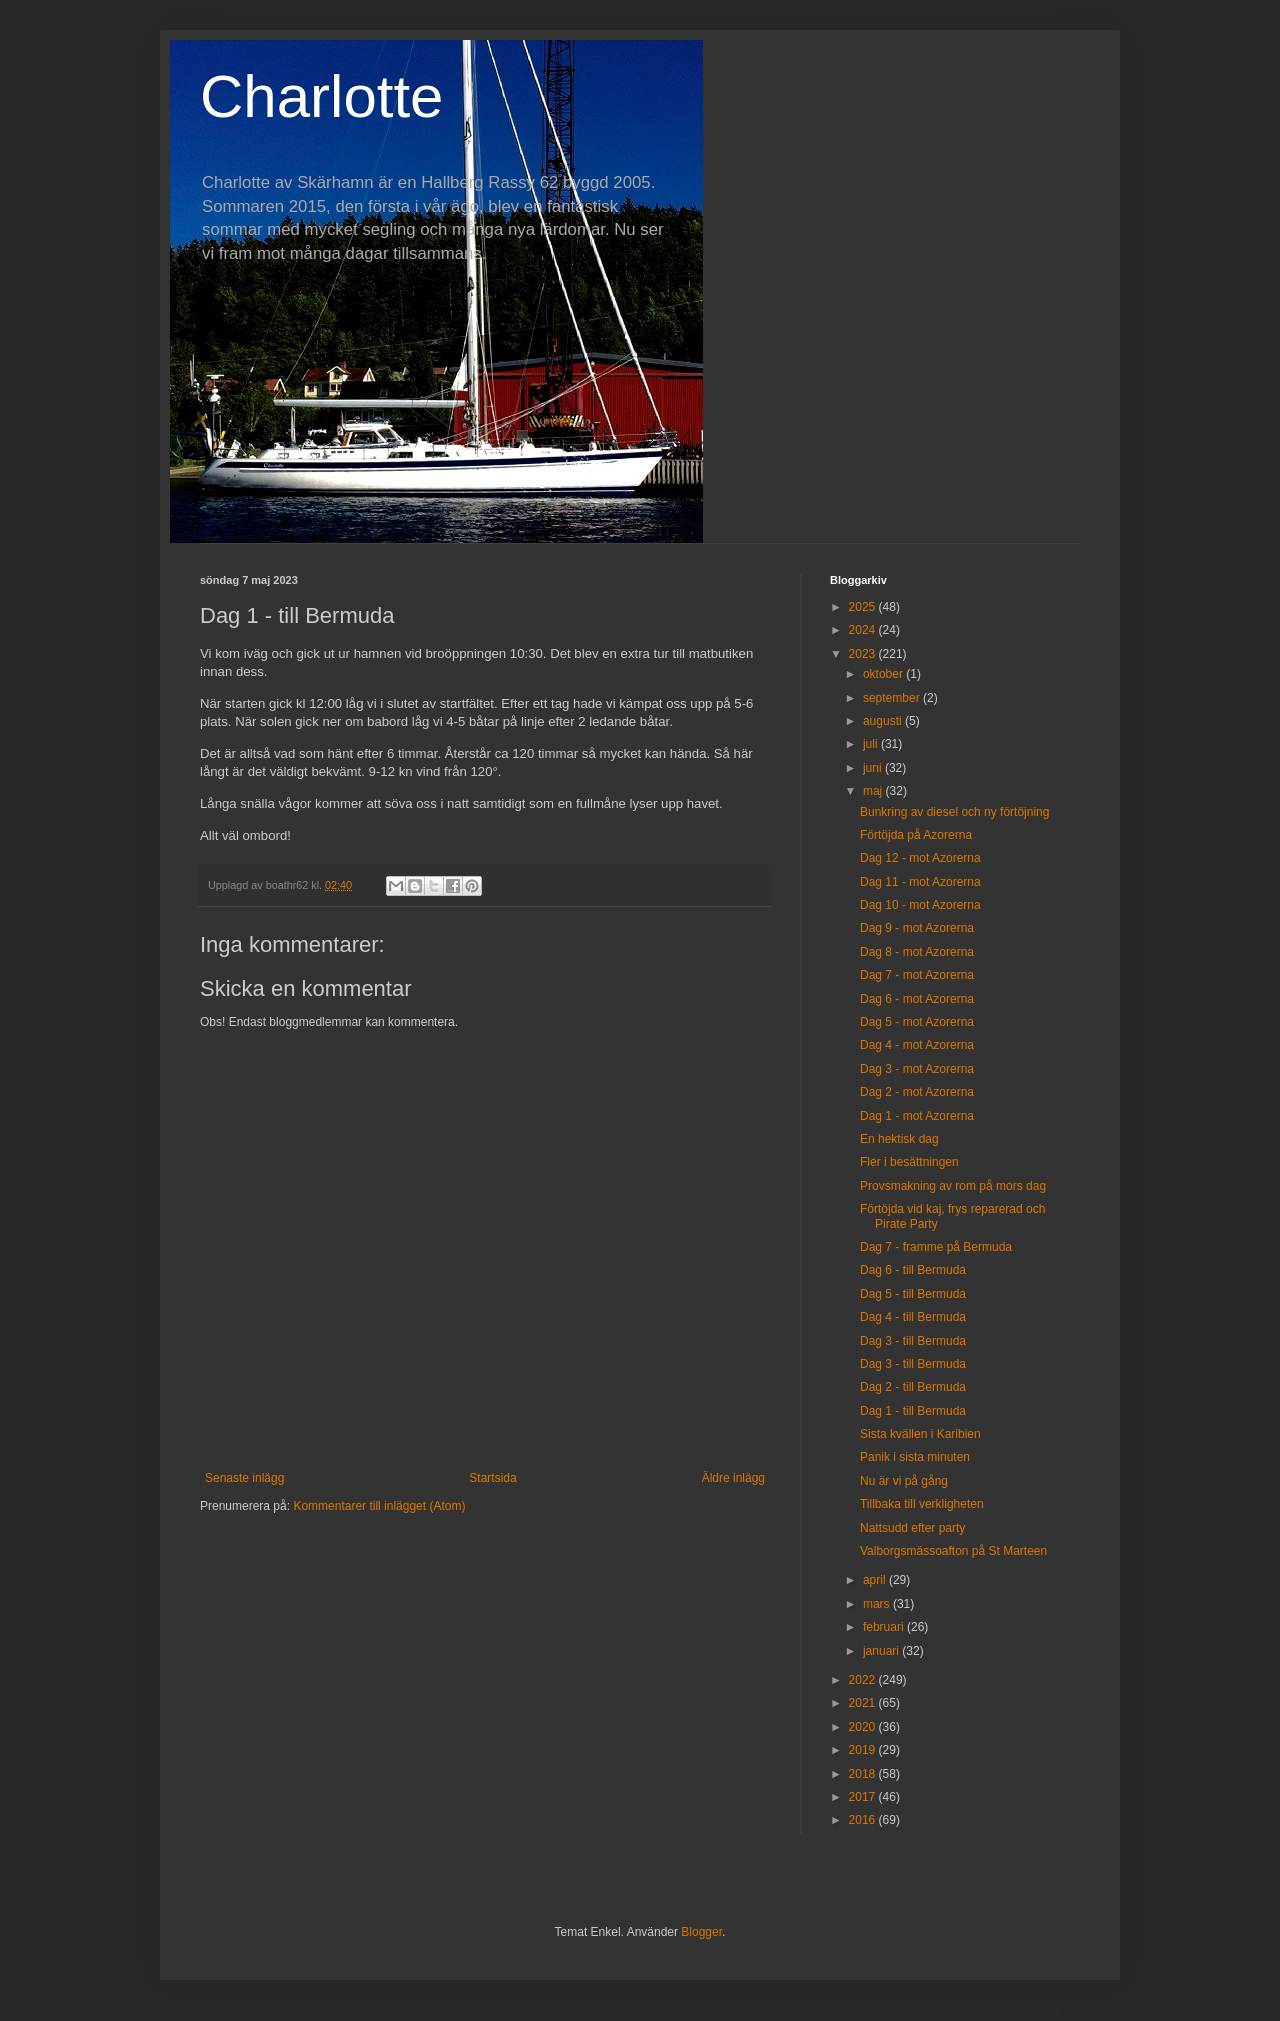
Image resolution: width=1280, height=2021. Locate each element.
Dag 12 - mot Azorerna (920, 858)
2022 (864, 1680)
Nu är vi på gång (904, 1481)
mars (878, 1604)
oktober (884, 674)
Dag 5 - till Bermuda (913, 1294)
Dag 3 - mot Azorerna (917, 1069)
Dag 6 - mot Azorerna (917, 999)
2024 (864, 630)
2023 (864, 654)
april (876, 1580)
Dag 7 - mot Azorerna (917, 975)
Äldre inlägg (733, 1478)
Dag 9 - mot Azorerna (917, 928)
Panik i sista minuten (915, 1457)
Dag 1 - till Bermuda (913, 1411)
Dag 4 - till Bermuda (913, 1317)
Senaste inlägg (244, 1478)
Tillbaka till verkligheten (922, 1504)
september (893, 698)
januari (882, 1651)
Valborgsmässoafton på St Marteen (953, 1551)
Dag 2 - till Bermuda (913, 1387)
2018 (864, 1774)
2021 (864, 1703)
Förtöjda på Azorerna (916, 835)
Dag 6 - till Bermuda (913, 1270)
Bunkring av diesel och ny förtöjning (954, 812)
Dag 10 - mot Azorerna (920, 905)
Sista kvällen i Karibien (920, 1434)
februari (885, 1627)
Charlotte (321, 96)
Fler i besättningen (909, 1162)
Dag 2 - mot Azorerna (917, 1092)
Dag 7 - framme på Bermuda (936, 1247)
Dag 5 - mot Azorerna (917, 1022)
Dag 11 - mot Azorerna (920, 882)
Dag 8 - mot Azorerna (917, 952)
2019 (864, 1750)
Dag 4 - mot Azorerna (917, 1045)
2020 (864, 1727)
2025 (864, 607)
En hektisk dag (899, 1139)
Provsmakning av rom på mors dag (953, 1186)
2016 (864, 1820)
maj (874, 791)
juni (874, 768)
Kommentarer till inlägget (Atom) (379, 1506)
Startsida (492, 1478)
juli (872, 744)
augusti (884, 721)
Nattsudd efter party (912, 1528)
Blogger (701, 1932)
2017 (864, 1797)
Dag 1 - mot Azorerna (917, 1116)
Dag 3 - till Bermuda (913, 1341)
